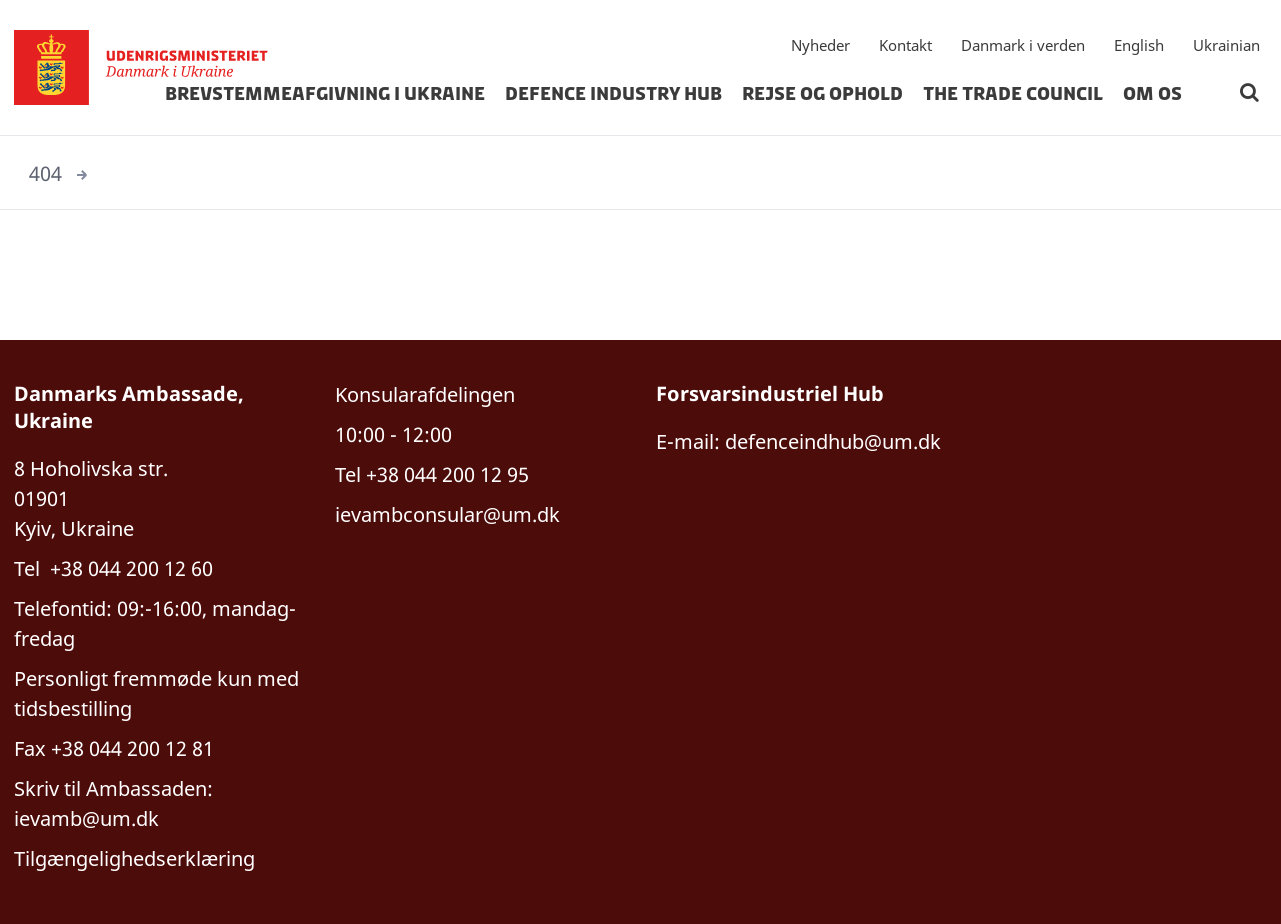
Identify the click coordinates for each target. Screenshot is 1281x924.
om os (1152, 94)
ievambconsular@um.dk (447, 514)
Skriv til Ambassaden (110, 788)
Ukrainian (1226, 45)
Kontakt (905, 45)
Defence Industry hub (613, 94)
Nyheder (820, 45)
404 (45, 173)
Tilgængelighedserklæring (134, 858)
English (1139, 45)
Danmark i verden (1023, 45)
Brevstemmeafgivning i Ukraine (325, 94)
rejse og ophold (822, 94)
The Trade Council (1013, 94)
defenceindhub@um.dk (833, 441)
